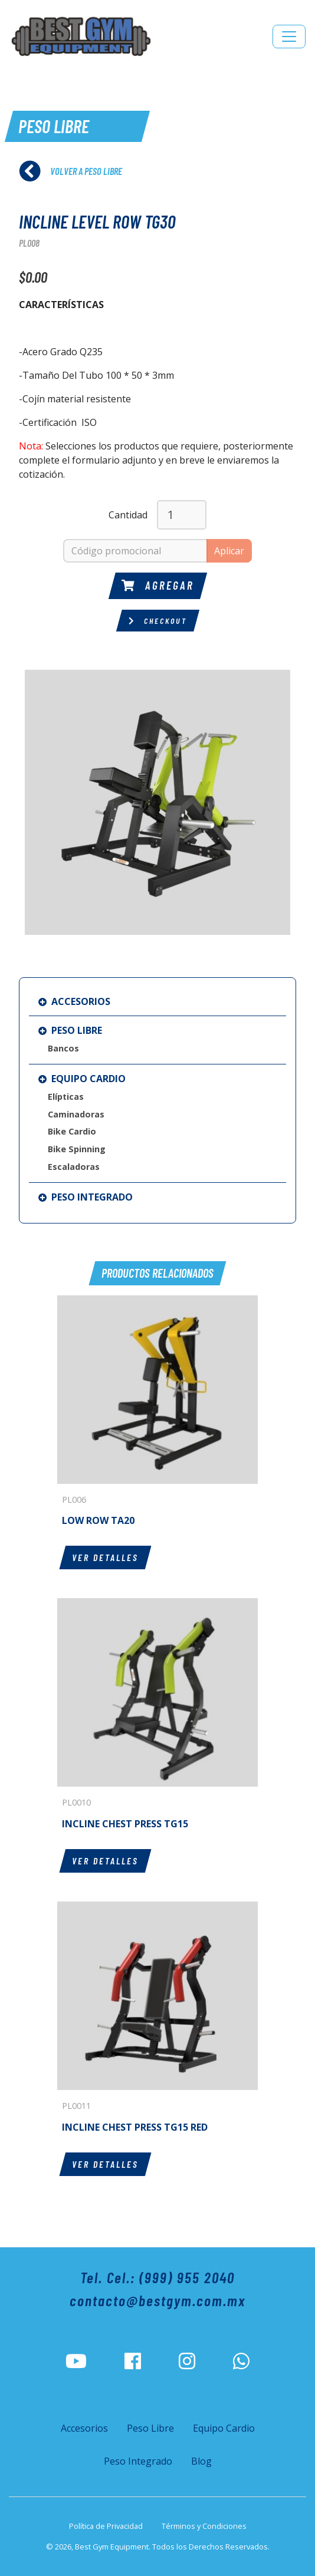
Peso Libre (70, 1030)
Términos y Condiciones (204, 2526)
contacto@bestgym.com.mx (157, 2300)
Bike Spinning (77, 1149)
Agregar (158, 585)
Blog (201, 2461)
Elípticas (66, 1096)
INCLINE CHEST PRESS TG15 (125, 1823)
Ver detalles (105, 1557)
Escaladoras (74, 1166)
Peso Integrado (85, 1197)
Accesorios (74, 1001)
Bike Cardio (72, 1131)
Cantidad (128, 514)
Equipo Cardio (82, 1078)
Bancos (63, 1048)
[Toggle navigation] (289, 36)
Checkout (158, 621)
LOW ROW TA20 (98, 1520)
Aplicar (229, 550)
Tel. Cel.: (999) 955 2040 (157, 2277)
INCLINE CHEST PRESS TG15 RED (135, 2127)
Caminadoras (76, 1114)
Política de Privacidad (106, 2526)
